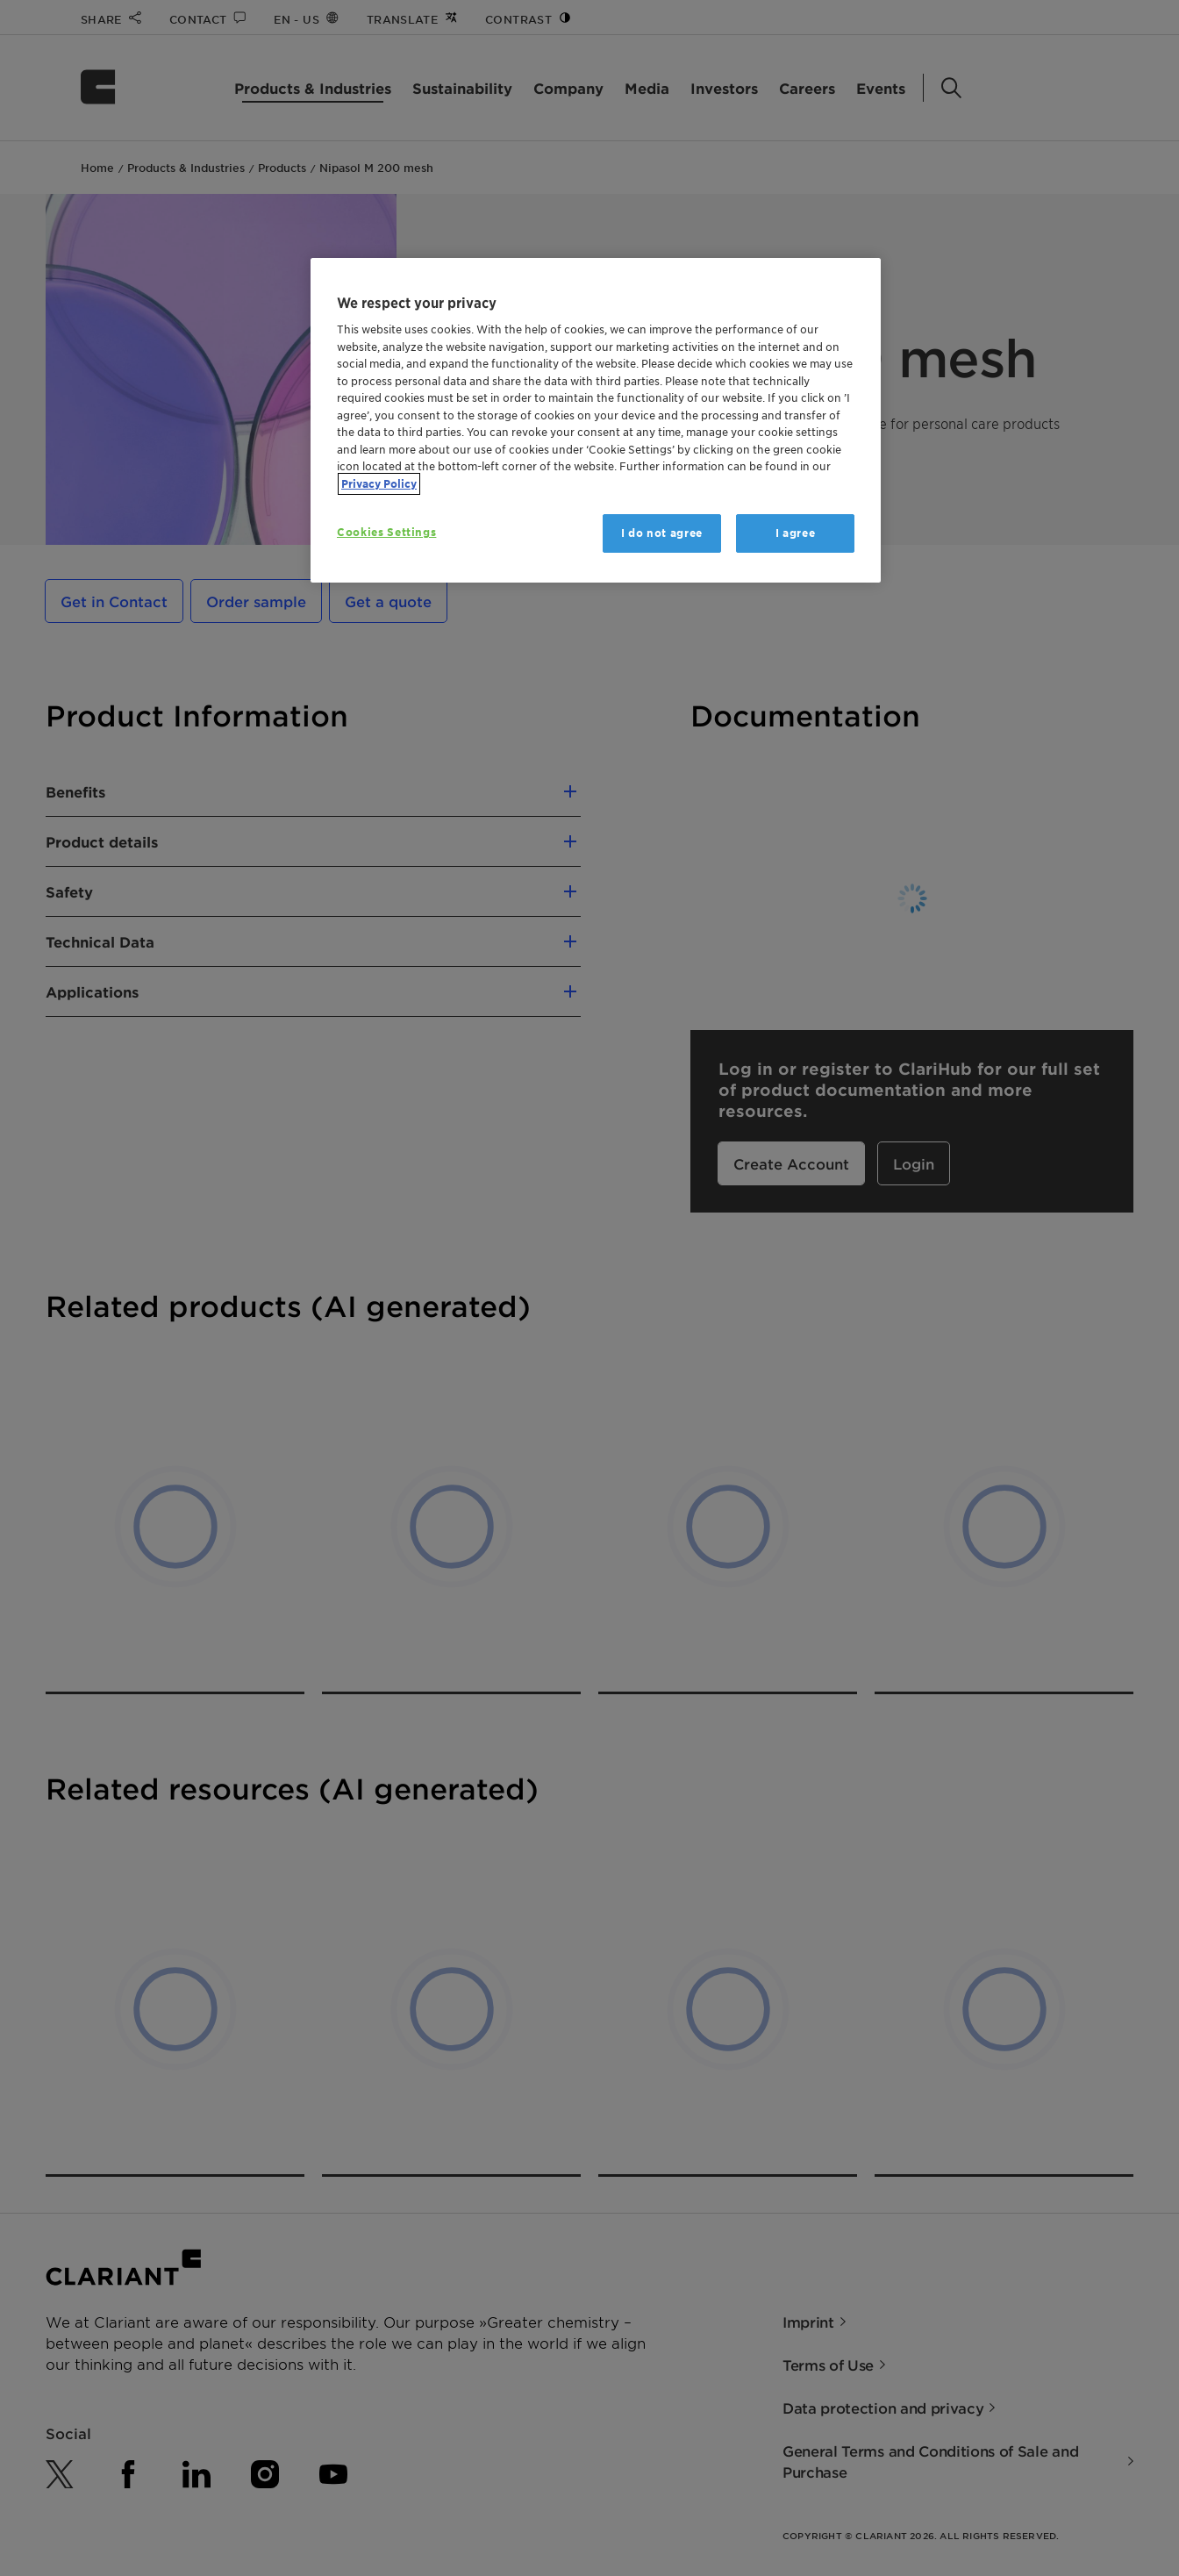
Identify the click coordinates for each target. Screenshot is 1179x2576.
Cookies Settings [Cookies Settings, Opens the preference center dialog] (386, 532)
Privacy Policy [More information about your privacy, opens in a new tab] (379, 483)
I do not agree (662, 533)
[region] (596, 420)
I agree (795, 533)
